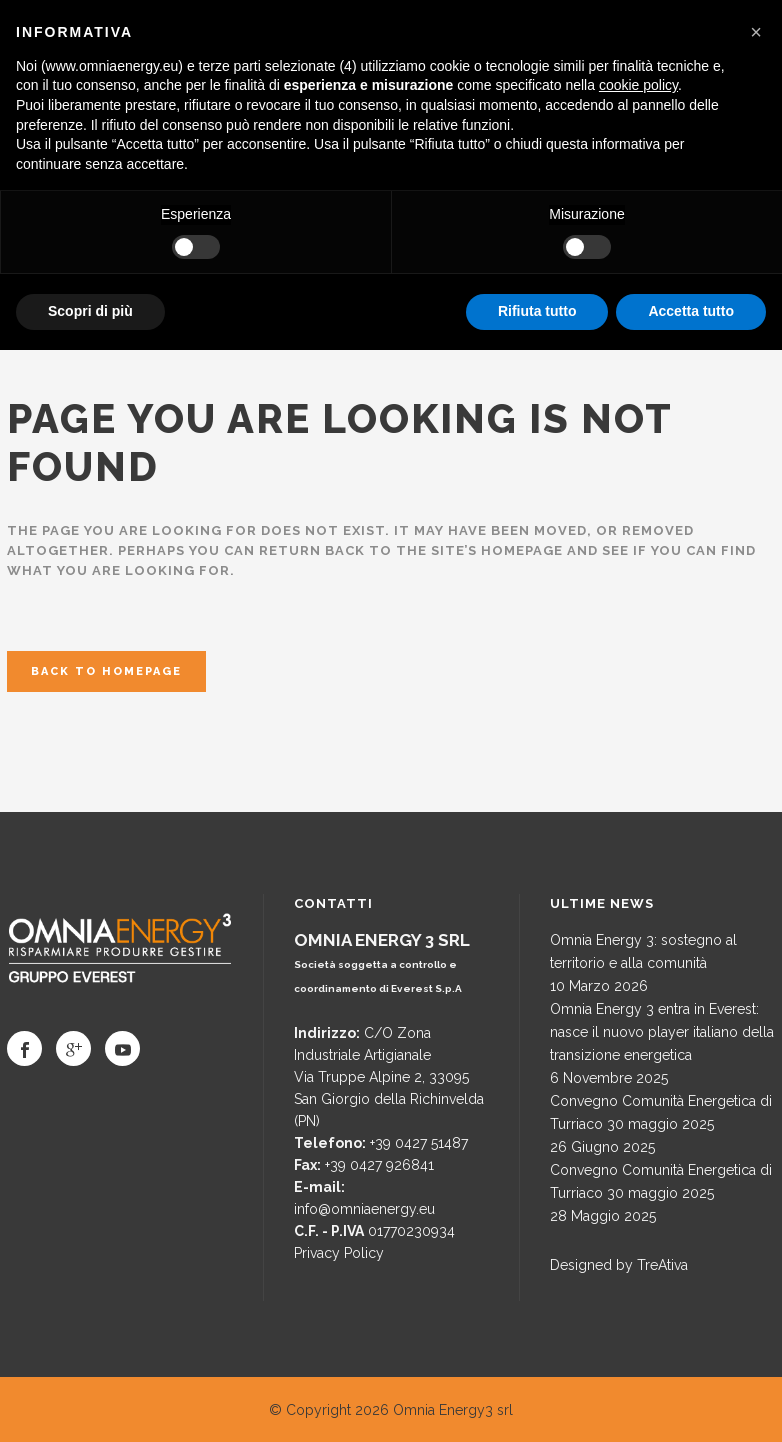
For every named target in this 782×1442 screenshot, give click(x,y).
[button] (756, 32)
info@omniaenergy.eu (364, 1209)
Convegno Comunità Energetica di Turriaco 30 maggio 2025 (661, 1112)
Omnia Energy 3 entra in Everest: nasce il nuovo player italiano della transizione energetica (662, 1032)
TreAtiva (662, 1265)
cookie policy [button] (638, 85)
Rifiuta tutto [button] (537, 311)
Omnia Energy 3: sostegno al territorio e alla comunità (643, 951)
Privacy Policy (339, 1253)
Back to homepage (106, 671)
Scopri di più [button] (90, 311)
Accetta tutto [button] (691, 311)
